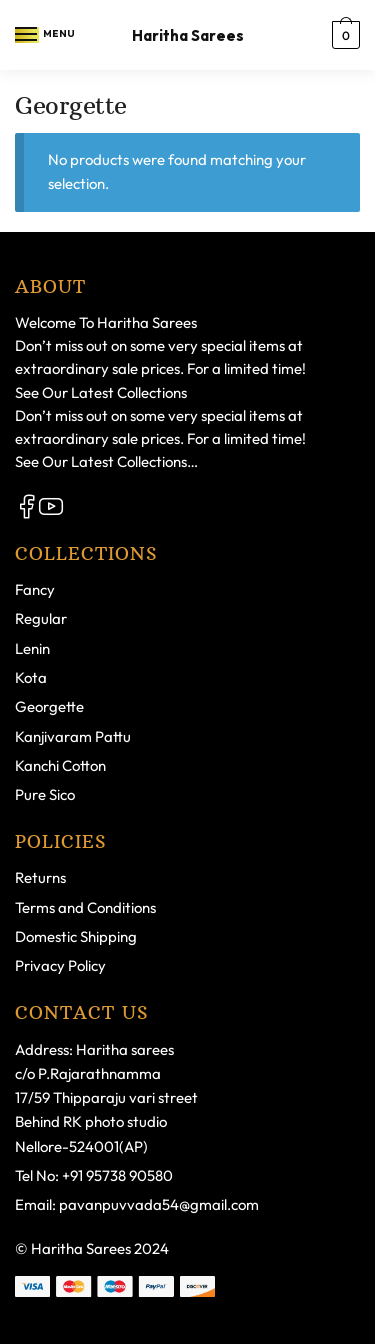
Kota (31, 677)
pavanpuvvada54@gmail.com (159, 1204)
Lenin (32, 648)
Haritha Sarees (188, 35)
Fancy (35, 589)
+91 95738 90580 (117, 1175)
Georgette (49, 706)
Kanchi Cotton (60, 765)
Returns (40, 877)
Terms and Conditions (85, 907)
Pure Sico (45, 794)
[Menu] (27, 35)
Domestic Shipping (76, 936)
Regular (41, 618)
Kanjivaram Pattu (73, 736)
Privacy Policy (60, 965)
